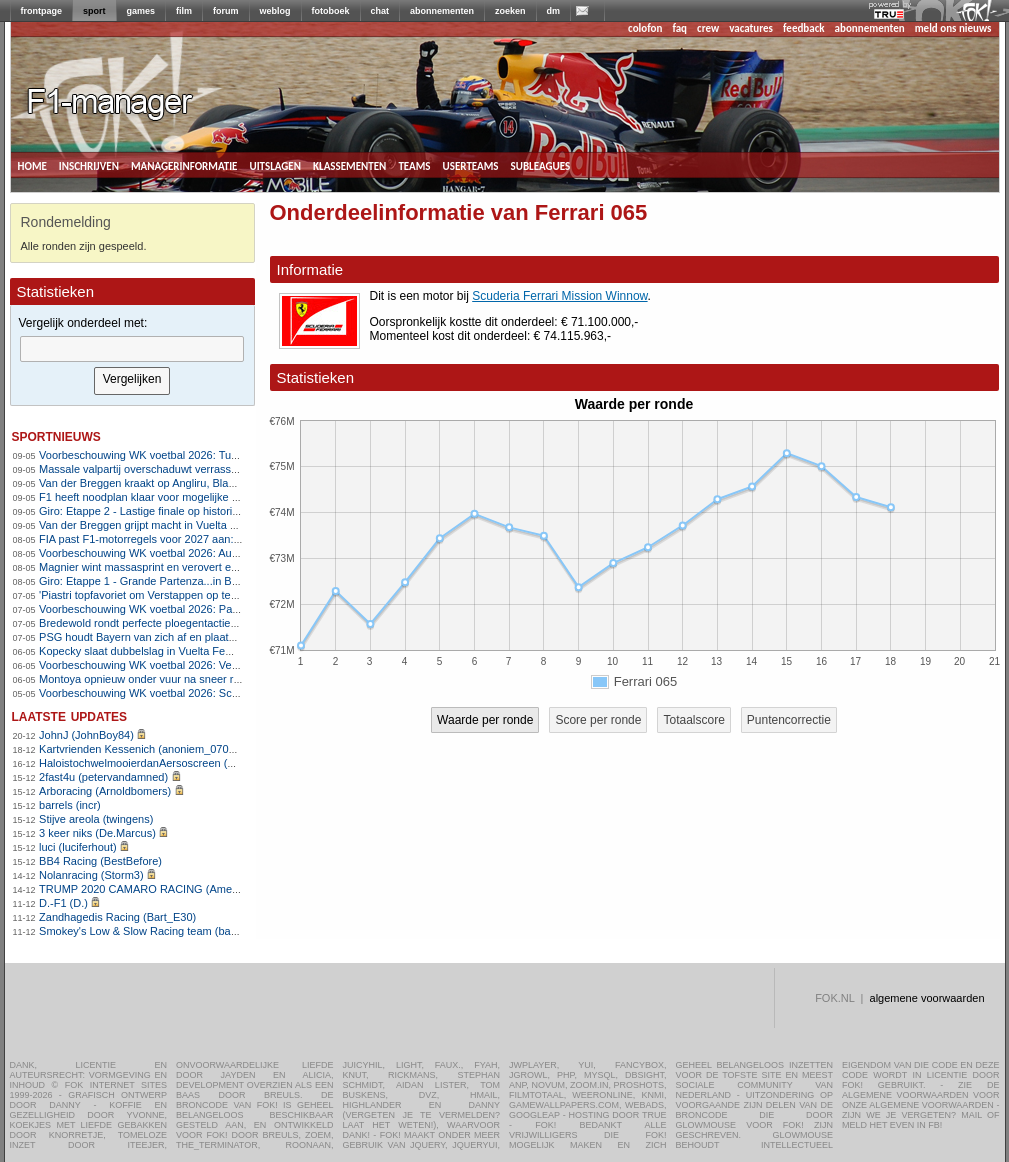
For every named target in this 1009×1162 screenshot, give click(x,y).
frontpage (42, 11)
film (184, 11)
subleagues (541, 165)
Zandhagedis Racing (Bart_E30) (117, 917)
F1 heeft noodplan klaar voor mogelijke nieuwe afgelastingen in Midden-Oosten (232, 497)
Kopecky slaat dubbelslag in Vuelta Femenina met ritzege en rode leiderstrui (224, 651)
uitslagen (275, 165)
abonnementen (442, 11)
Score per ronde (598, 720)
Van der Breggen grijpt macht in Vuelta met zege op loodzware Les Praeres (222, 525)
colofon (645, 28)
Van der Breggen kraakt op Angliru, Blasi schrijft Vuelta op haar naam (207, 483)
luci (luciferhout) (78, 847)
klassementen (349, 165)
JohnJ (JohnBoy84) (86, 735)
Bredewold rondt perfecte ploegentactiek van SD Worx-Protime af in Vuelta (221, 623)
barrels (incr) (70, 805)
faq (679, 28)
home (32, 165)
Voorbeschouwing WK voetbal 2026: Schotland (153, 693)
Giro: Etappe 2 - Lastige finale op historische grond (163, 511)
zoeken (510, 11)
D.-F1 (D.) (63, 903)
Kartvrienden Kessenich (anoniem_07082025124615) (169, 749)
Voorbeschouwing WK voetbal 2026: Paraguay (152, 609)
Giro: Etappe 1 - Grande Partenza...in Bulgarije (153, 581)
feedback (803, 28)
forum (226, 11)
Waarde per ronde (485, 720)
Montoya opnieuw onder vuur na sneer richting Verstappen (181, 679)
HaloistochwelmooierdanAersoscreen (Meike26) (156, 763)
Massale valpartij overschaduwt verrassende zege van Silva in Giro (202, 469)
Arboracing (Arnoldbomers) (105, 791)
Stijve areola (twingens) (96, 819)
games (141, 11)
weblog (275, 11)
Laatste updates (70, 715)
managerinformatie (184, 165)
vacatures (751, 28)
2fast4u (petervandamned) (103, 777)
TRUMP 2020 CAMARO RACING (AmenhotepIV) (159, 889)
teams (414, 165)
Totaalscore (693, 720)
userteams (471, 165)
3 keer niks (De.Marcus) (97, 833)
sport (94, 11)
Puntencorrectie (789, 720)
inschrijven (89, 165)
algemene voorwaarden (927, 998)
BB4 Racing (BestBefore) (100, 861)
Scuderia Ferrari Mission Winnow (559, 296)
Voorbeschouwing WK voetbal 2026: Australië (150, 553)
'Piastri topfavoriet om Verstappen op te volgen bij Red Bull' (183, 595)
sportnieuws (56, 435)
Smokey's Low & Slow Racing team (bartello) (148, 931)
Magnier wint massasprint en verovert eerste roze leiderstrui (185, 567)
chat (380, 11)
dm (554, 11)
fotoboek (331, 11)
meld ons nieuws (953, 28)
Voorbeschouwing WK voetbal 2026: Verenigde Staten (171, 665)
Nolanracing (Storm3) (91, 875)
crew (708, 28)
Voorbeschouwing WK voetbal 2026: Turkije (145, 455)
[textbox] (132, 349)
